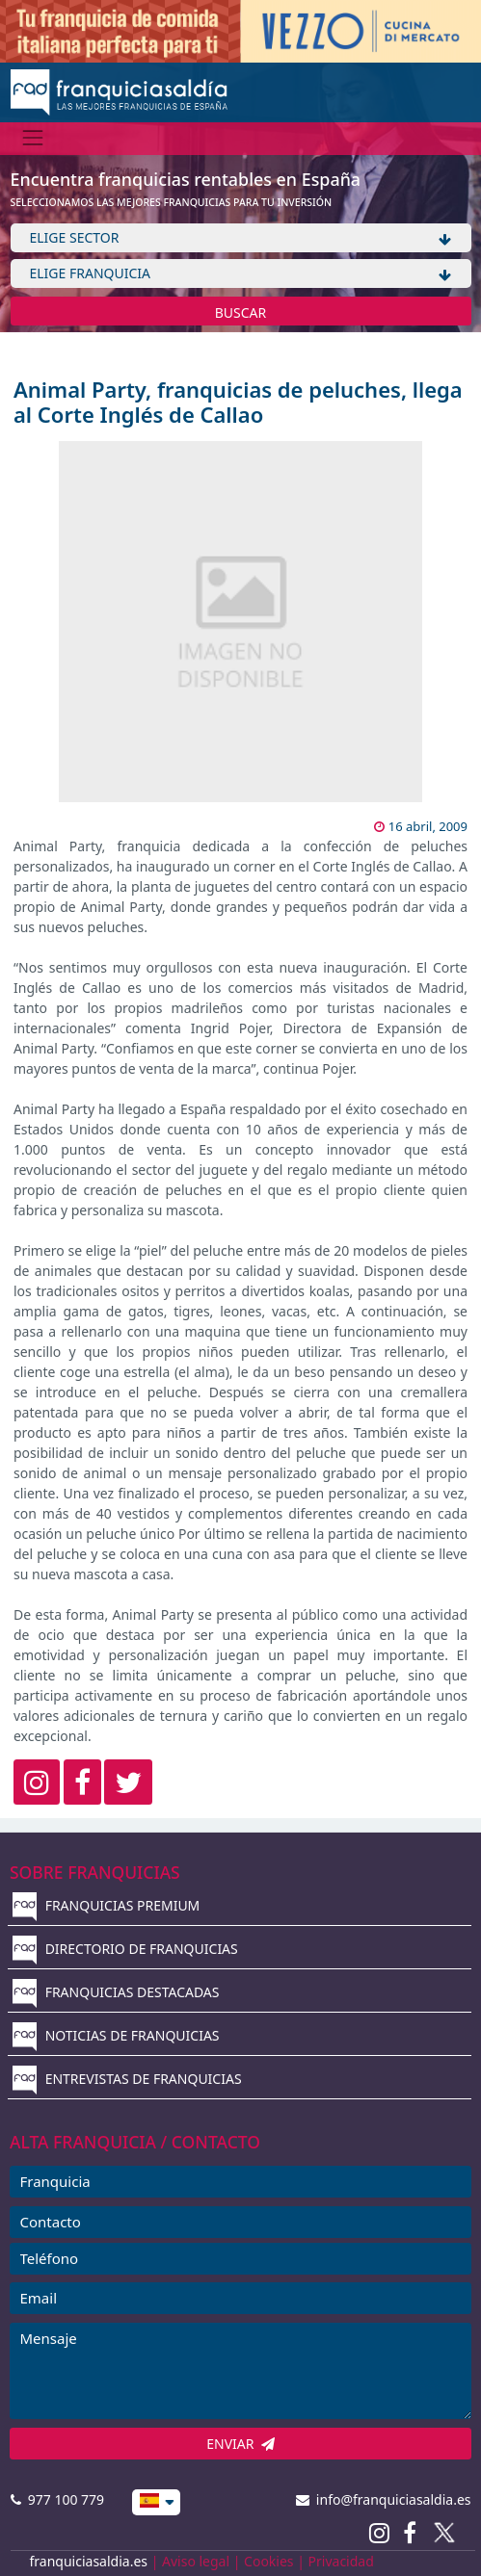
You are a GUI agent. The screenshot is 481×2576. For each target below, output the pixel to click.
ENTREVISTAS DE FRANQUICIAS (127, 2078)
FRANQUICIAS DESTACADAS (116, 1992)
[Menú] (33, 138)
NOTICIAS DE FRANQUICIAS (116, 2035)
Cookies (268, 2561)
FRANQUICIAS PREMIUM (106, 1905)
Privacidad (341, 2561)
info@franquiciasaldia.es (383, 2499)
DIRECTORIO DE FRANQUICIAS (125, 1948)
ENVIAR (240, 2443)
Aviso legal (195, 2561)
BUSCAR (241, 312)
